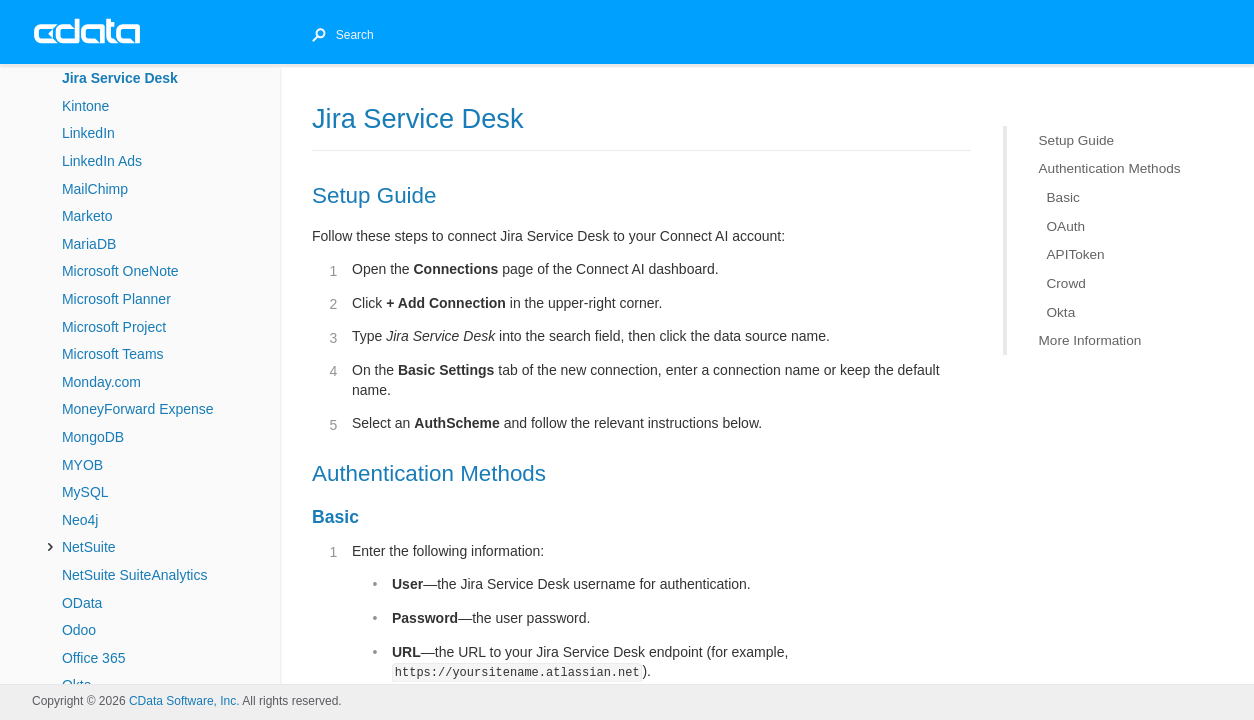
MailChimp (95, 189)
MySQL (85, 492)
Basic (1063, 197)
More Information (1090, 340)
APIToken (1076, 254)
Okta (1061, 311)
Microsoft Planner (116, 299)
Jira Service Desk (120, 78)
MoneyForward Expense (138, 409)
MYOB (82, 465)
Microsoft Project (114, 327)
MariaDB (89, 244)
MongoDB (93, 437)
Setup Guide (1077, 140)
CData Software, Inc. (184, 701)
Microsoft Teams (113, 354)
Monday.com (101, 382)
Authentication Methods (1110, 168)
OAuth (1066, 225)
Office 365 (94, 658)
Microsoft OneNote (120, 271)
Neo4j (80, 520)
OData (82, 603)
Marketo (87, 216)
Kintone (85, 106)
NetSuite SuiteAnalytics (135, 575)
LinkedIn (88, 133)
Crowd (1066, 283)
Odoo (79, 630)
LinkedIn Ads (102, 161)
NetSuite (89, 547)
